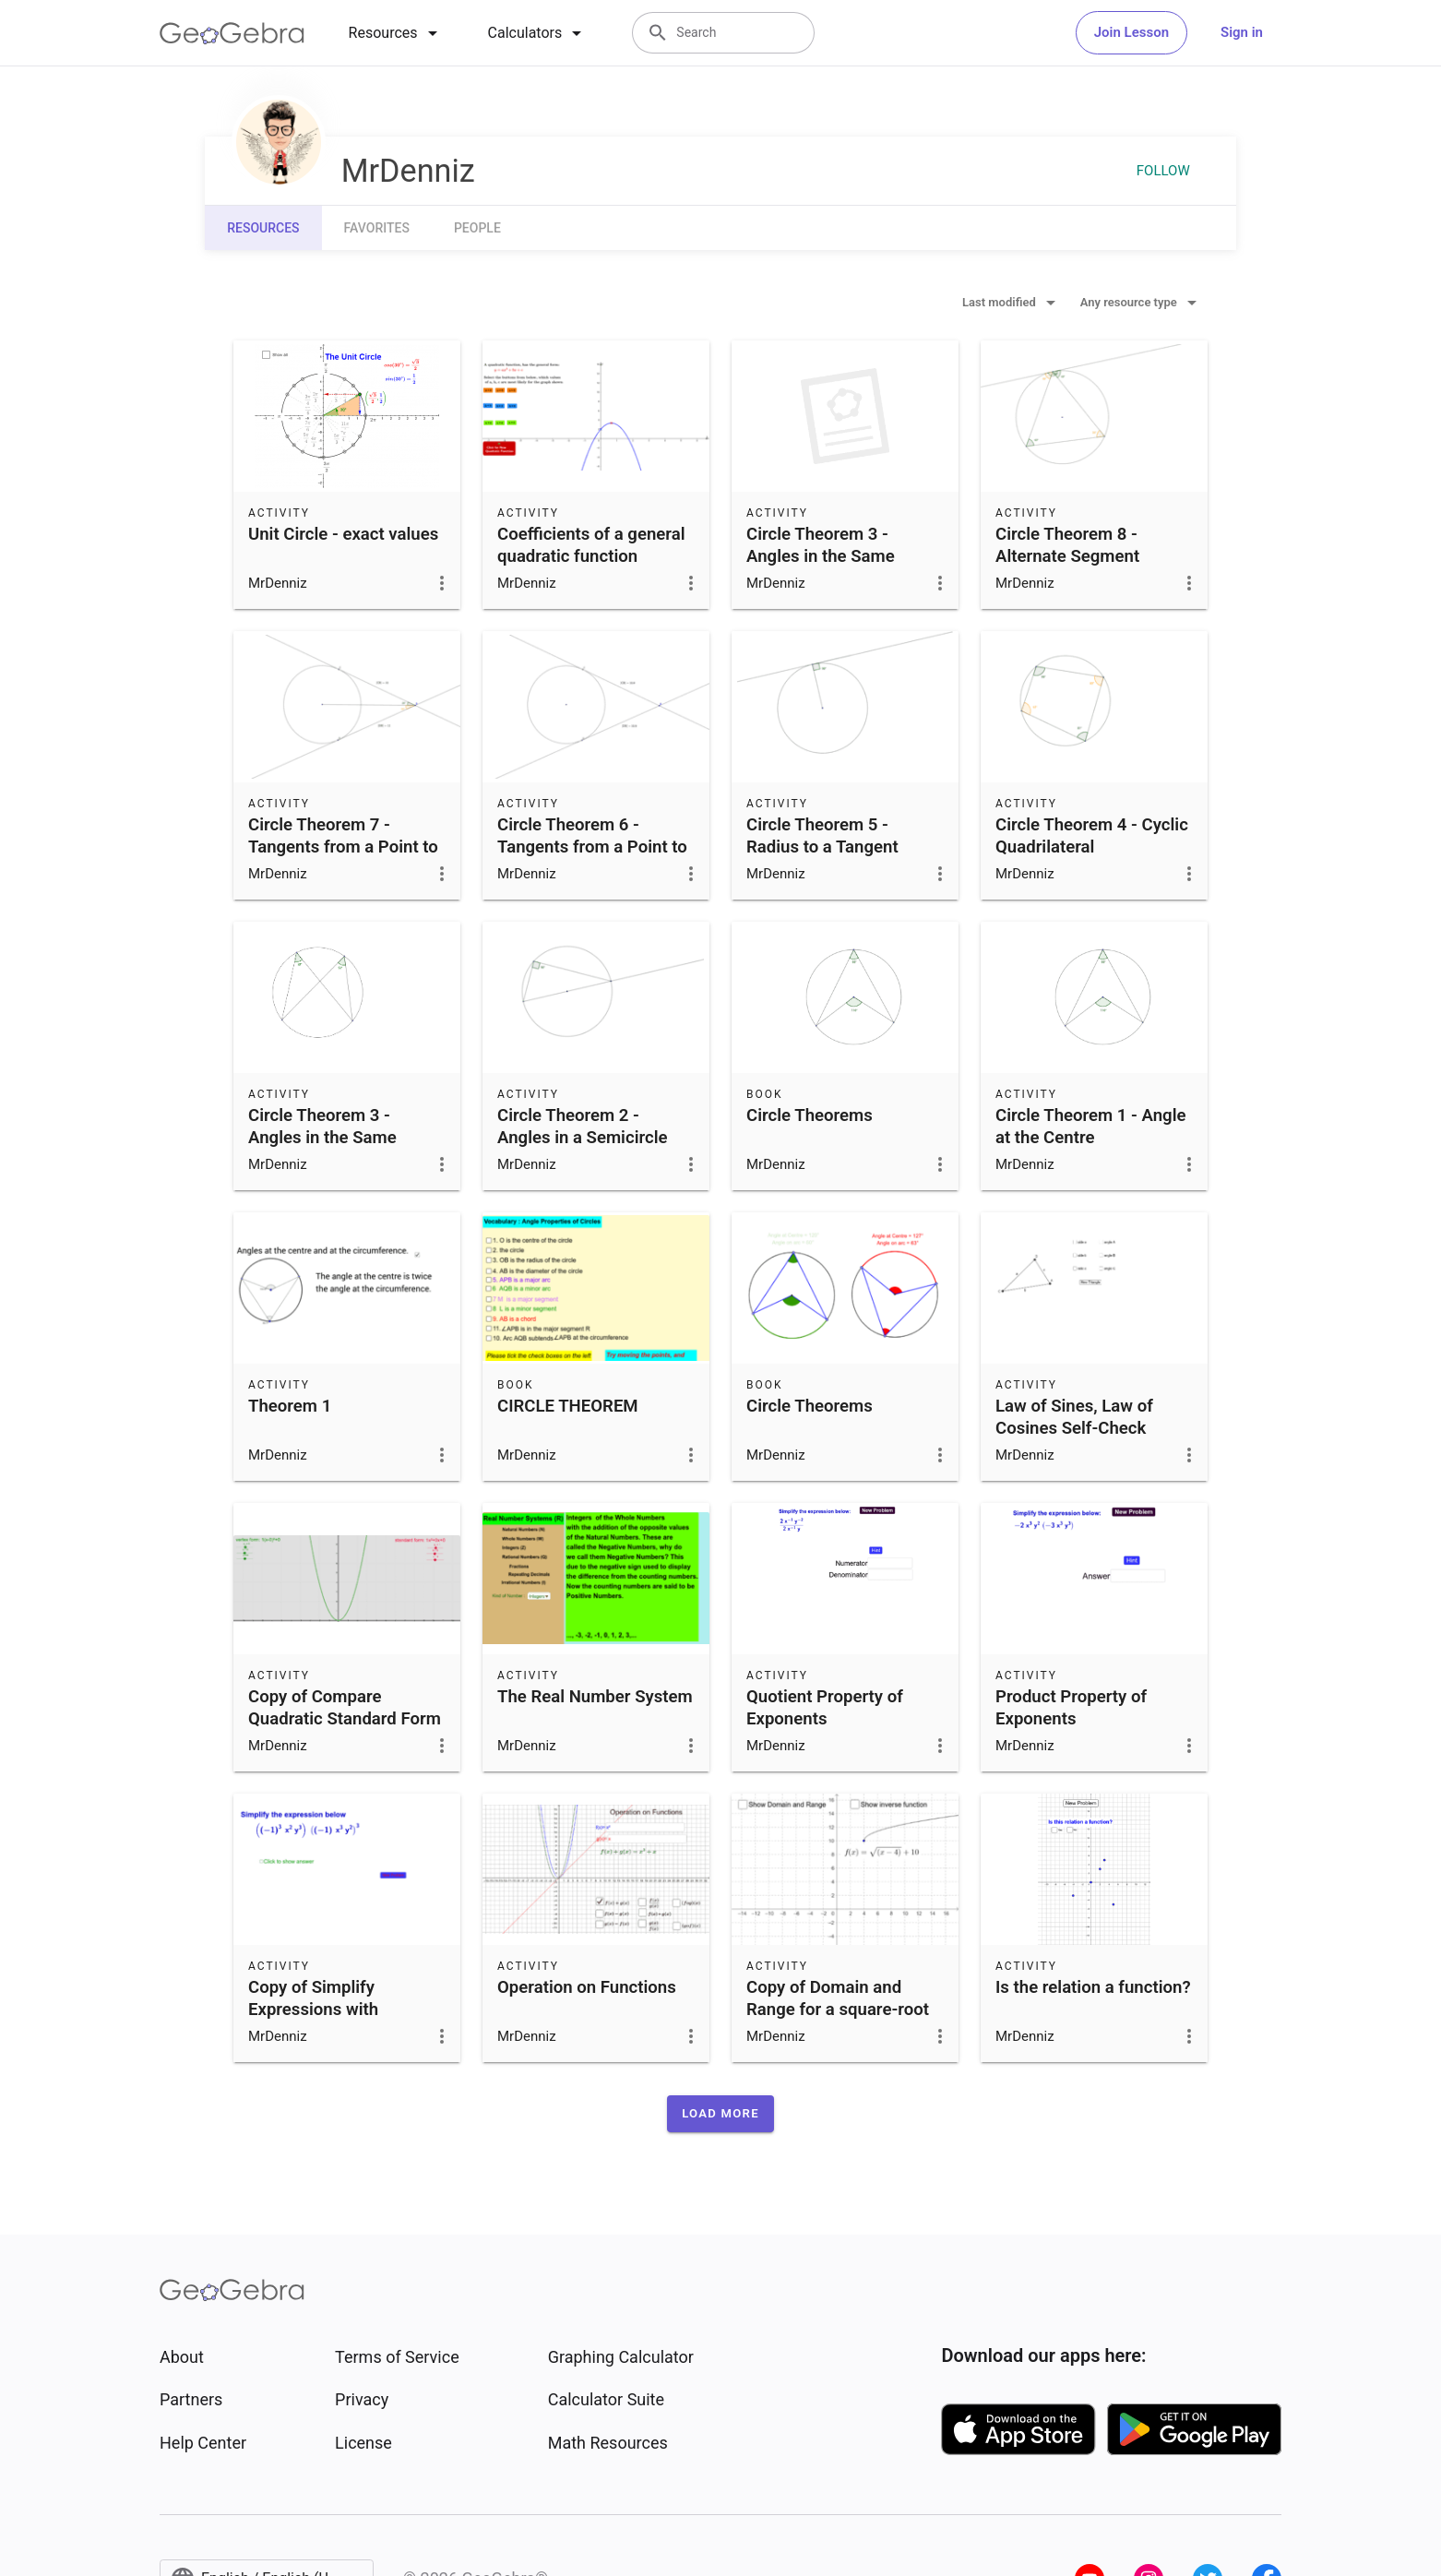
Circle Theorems (809, 1115)
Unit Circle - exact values (343, 534)
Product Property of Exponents (1071, 1708)
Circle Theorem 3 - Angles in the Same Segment (820, 556)
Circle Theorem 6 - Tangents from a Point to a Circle (592, 847)
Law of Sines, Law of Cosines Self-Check (1074, 1417)
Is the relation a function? (1093, 1987)
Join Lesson (1131, 32)
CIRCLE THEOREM (567, 1406)
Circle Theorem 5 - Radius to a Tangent (822, 836)
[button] (720, 2113)
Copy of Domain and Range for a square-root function (837, 2009)
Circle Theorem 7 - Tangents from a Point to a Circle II (343, 847)
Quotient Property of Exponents (824, 1708)
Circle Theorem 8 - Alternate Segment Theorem (1067, 556)
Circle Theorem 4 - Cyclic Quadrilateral (1091, 836)
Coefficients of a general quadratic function (591, 545)
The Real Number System (595, 1697)
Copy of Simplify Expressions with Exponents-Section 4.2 (335, 2009)
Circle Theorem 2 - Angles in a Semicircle (582, 1126)
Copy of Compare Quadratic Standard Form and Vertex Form (344, 1719)
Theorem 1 (289, 1406)
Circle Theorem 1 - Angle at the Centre (1090, 1126)
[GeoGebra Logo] (232, 33)
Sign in (1242, 32)
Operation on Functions (586, 1987)
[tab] (396, 33)
